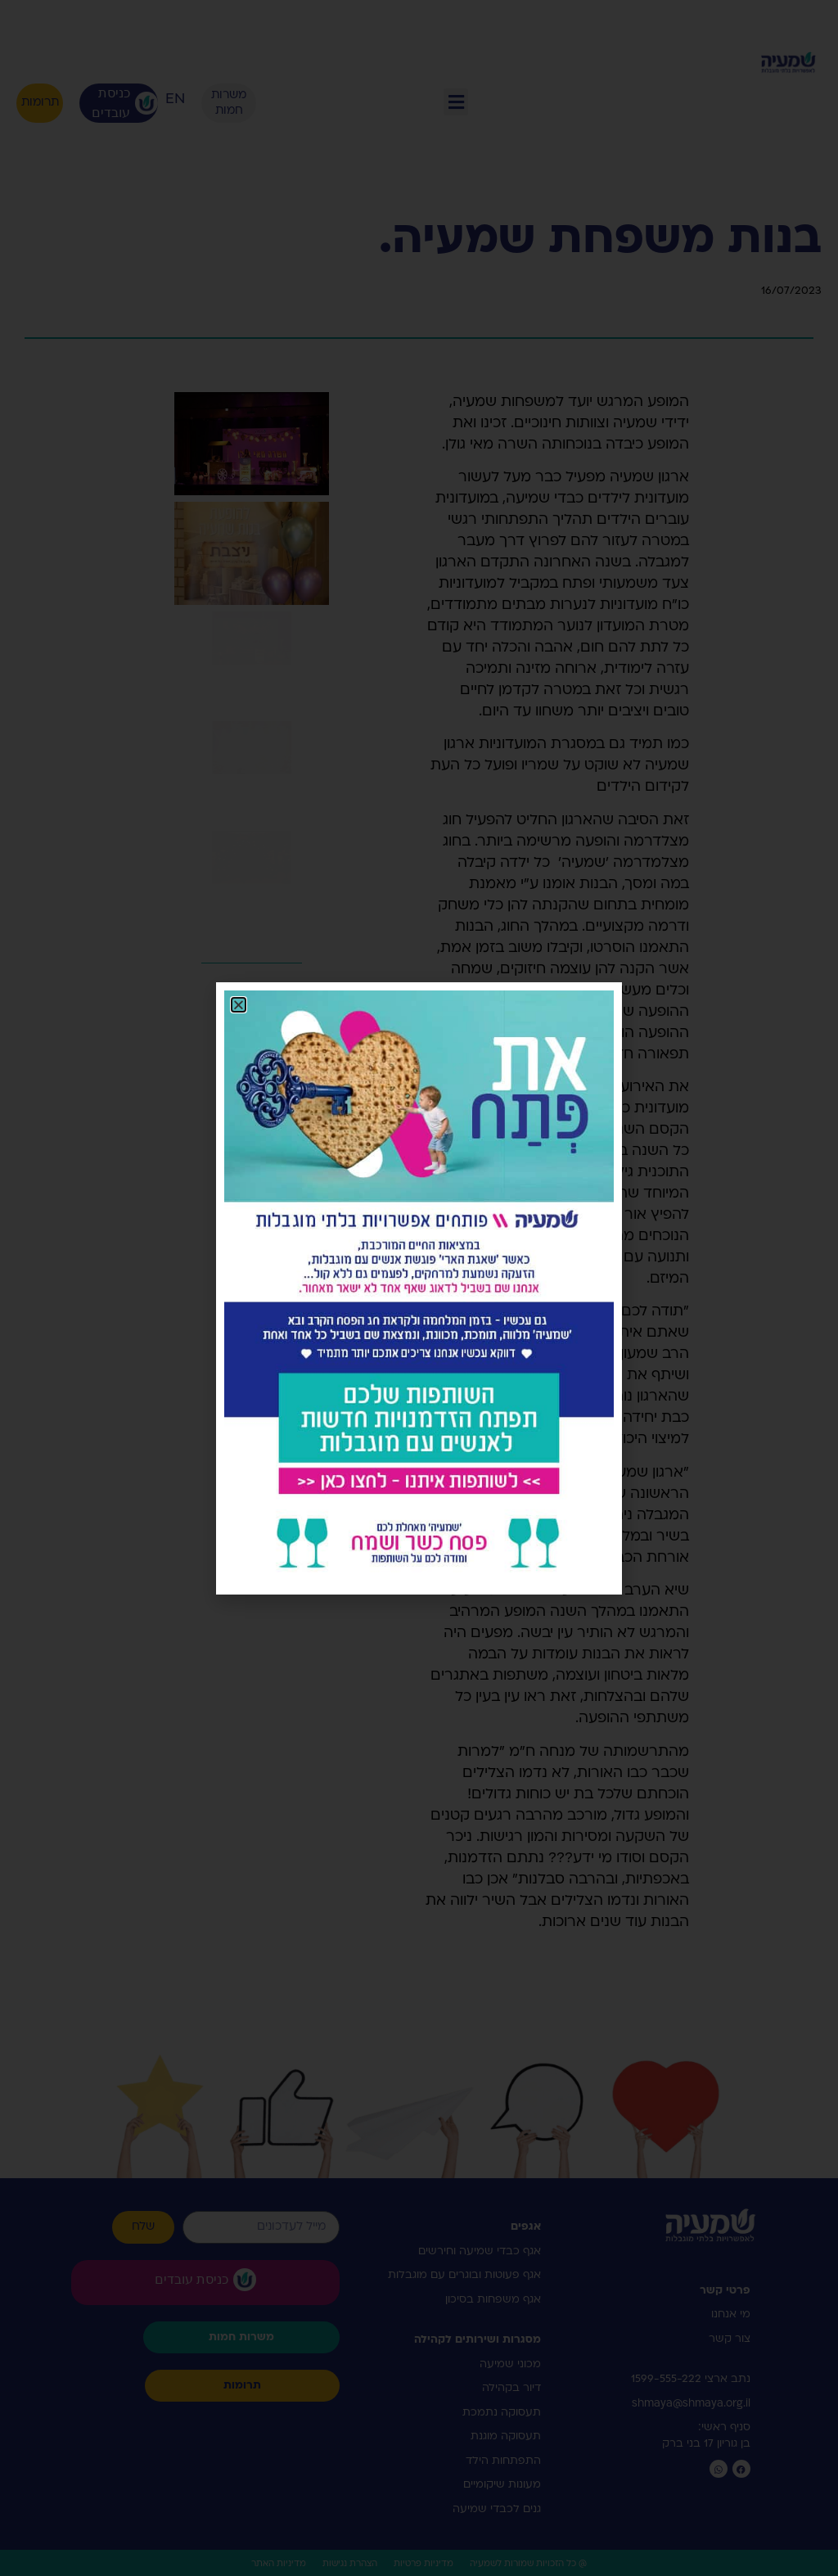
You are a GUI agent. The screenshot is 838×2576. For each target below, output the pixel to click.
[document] (419, 1288)
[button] (238, 1005)
